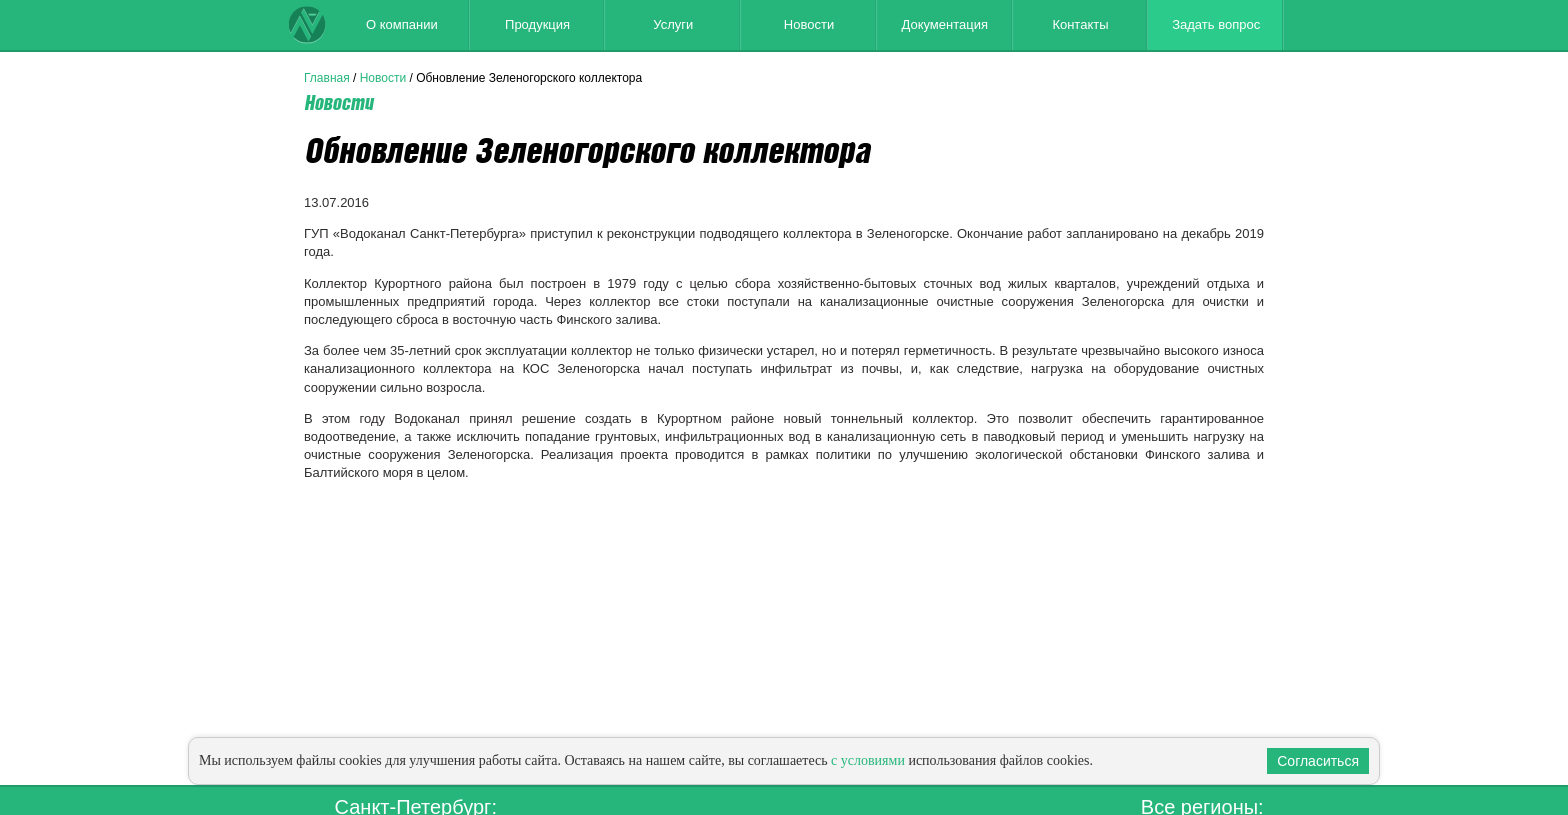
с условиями (868, 760)
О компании (402, 24)
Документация (944, 24)
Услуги (673, 24)
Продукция (537, 24)
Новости (809, 24)
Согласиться (1318, 761)
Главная (327, 78)
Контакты (1080, 24)
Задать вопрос (1216, 24)
